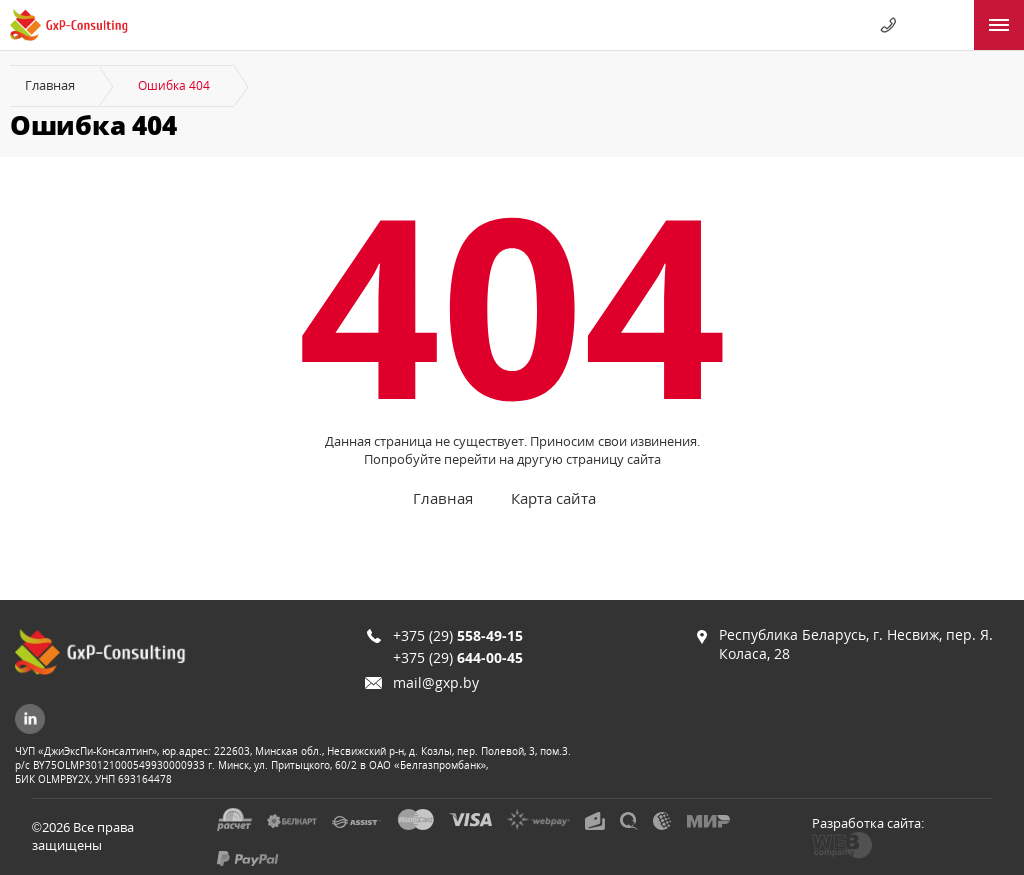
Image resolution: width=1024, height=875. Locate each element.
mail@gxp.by (436, 682)
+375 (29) (458, 635)
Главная (50, 85)
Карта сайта (553, 498)
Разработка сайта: (868, 823)
